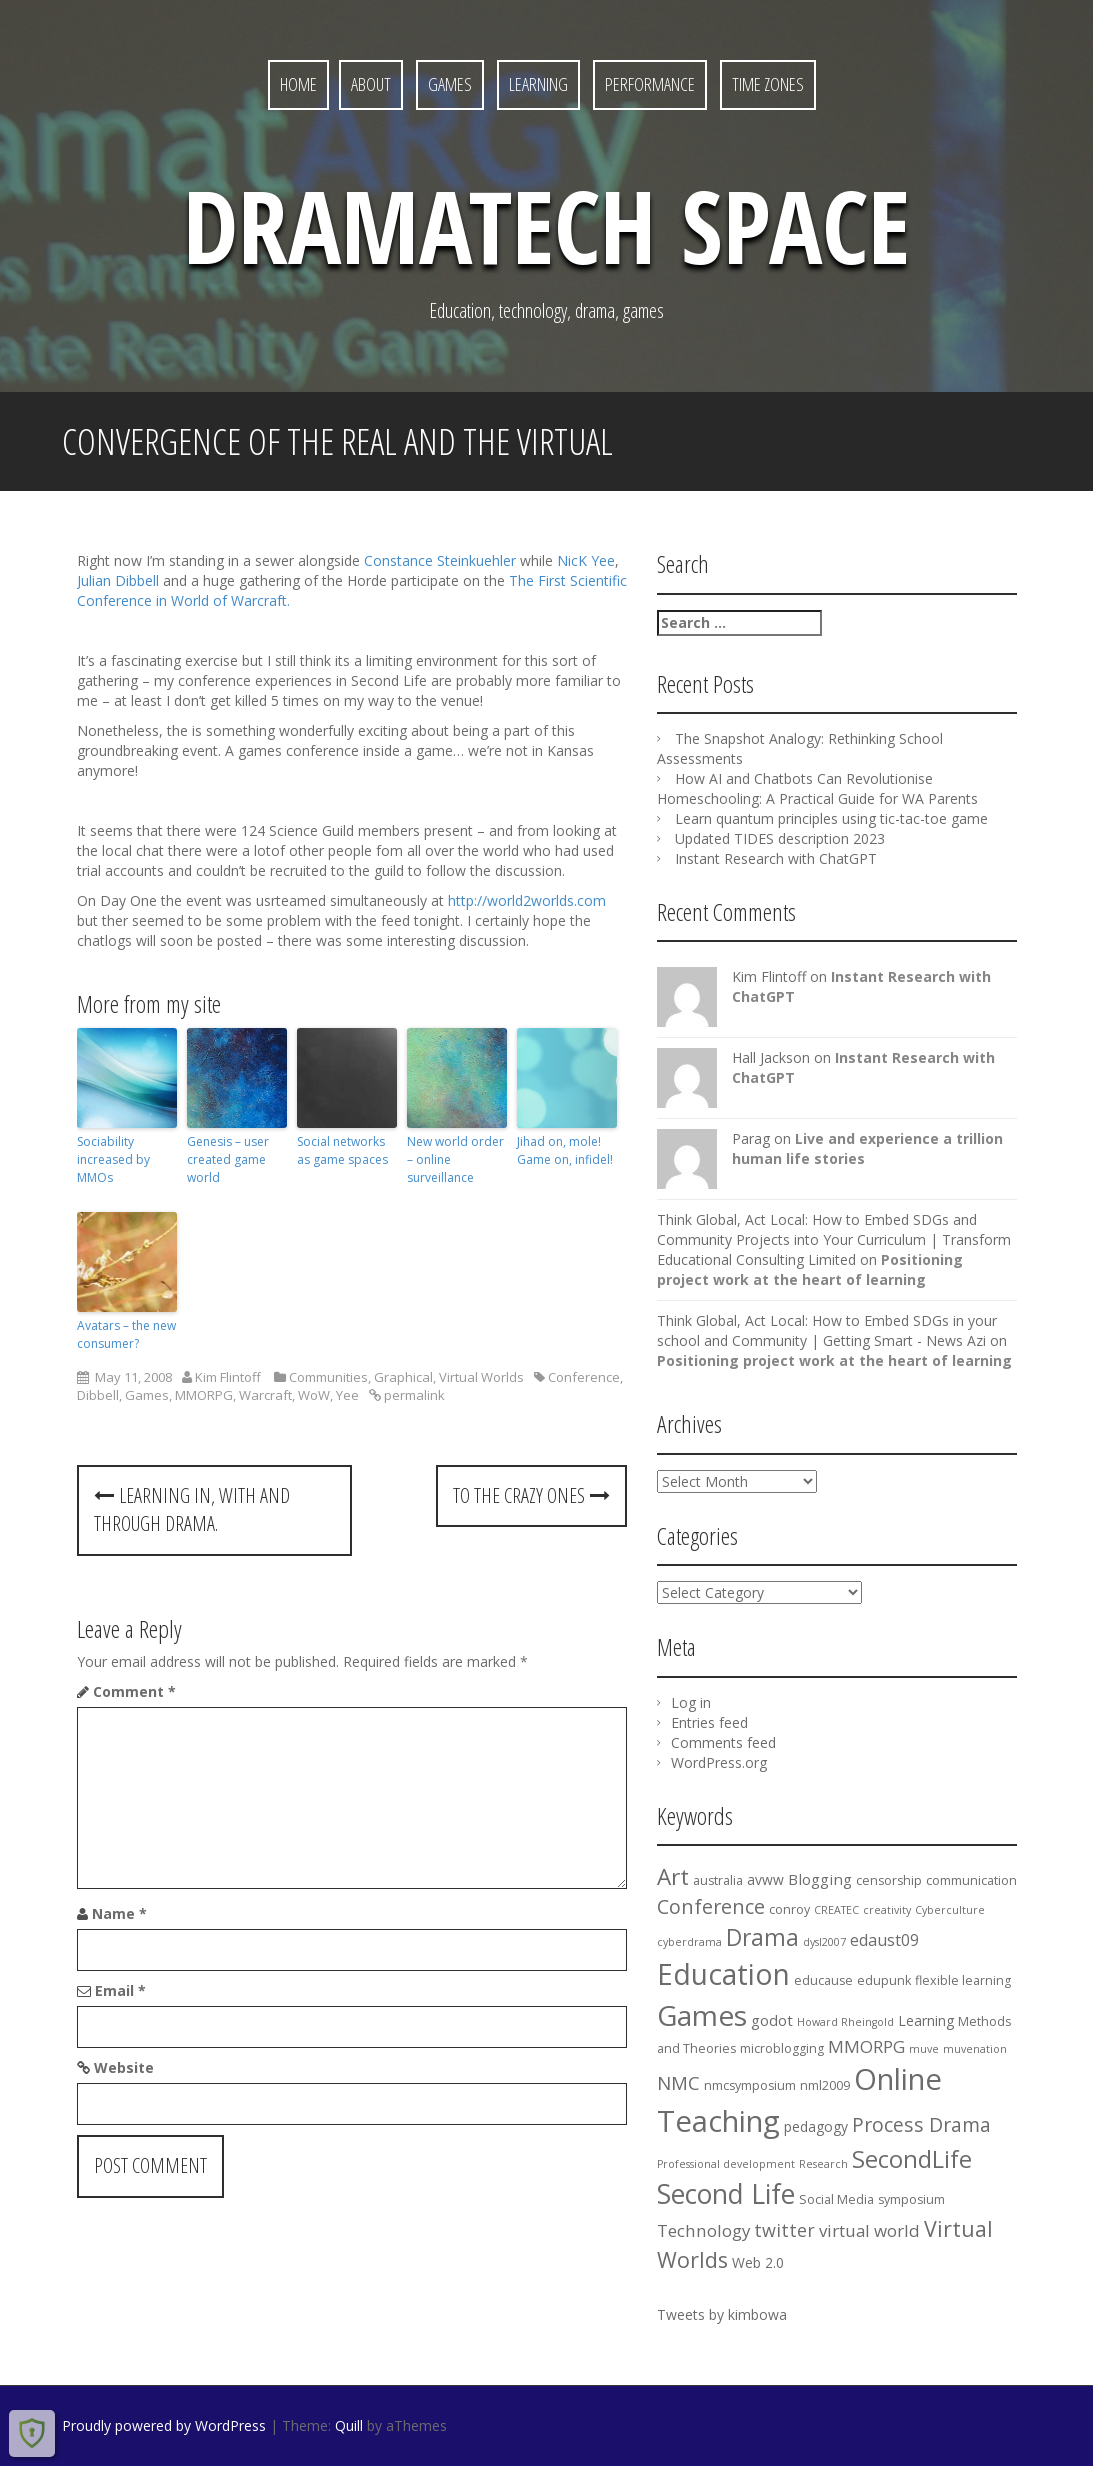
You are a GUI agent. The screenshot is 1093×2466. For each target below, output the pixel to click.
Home (298, 84)
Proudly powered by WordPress (164, 2425)
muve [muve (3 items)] (924, 2049)
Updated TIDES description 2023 (780, 838)
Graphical (403, 1377)
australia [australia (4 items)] (718, 1880)
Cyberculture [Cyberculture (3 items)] (950, 1910)
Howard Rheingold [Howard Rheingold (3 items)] (845, 2022)
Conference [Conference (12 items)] (711, 1906)
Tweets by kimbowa (722, 2314)
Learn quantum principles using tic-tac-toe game (831, 818)
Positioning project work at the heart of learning (810, 1269)
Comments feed (723, 1742)
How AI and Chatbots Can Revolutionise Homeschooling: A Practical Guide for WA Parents (817, 788)
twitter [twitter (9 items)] (784, 2230)
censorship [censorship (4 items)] (889, 1880)
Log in (691, 1702)
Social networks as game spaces (342, 1150)
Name (119, 1913)
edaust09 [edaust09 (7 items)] (884, 1940)
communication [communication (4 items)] (971, 1880)
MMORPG (204, 1395)
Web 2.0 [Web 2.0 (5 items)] (758, 2262)
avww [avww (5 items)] (765, 1879)
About (371, 84)
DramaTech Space (546, 225)
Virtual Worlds (481, 1377)
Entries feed (709, 1722)
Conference (584, 1377)
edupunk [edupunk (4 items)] (884, 1980)
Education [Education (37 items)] (723, 1974)
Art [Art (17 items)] (673, 1876)
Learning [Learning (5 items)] (926, 2020)
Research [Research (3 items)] (823, 2164)
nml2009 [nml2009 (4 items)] (825, 2085)
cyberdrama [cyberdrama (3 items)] (689, 1942)
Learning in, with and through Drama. (192, 1510)
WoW (314, 1395)
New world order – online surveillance (455, 1159)
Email (120, 1990)
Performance (650, 84)
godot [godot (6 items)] (772, 2020)
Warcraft (265, 1395)
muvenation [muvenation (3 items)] (975, 2049)
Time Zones (768, 84)
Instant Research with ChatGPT (776, 858)
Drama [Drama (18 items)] (762, 1937)
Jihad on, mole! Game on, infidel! (565, 1150)
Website (124, 2067)
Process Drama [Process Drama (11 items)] (921, 2124)
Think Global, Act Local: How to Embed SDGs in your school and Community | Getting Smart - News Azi (827, 1330)
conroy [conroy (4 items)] (789, 1909)
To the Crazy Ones (531, 1495)
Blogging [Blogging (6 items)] (820, 1879)
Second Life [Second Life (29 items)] (726, 2194)
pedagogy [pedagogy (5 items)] (816, 2126)
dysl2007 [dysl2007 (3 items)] (824, 1942)
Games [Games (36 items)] (702, 2015)
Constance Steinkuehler (442, 560)
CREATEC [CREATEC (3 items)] (836, 1910)
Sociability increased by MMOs (113, 1159)
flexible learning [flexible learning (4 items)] (963, 1980)
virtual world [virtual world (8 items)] (869, 2230)
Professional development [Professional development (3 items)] (726, 2164)
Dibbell (98, 1395)
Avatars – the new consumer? (126, 1334)
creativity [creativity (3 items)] (887, 1910)
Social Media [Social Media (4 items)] (836, 2199)
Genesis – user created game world (228, 1159)
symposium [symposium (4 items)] (911, 2199)
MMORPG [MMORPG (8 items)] (866, 2046)
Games (450, 84)
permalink (413, 1395)
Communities (328, 1377)
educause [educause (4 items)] (823, 1980)
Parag (751, 1138)
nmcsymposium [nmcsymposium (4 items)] (750, 2085)
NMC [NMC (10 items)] (678, 2082)
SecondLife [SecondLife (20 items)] (912, 2159)
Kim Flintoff (228, 1377)
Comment (134, 1691)
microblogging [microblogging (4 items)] (782, 2048)
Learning (538, 84)
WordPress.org (719, 1762)
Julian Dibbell (120, 580)
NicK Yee (586, 560)
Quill (349, 2425)
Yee (347, 1395)
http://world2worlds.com (527, 900)
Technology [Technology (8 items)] (703, 2230)
